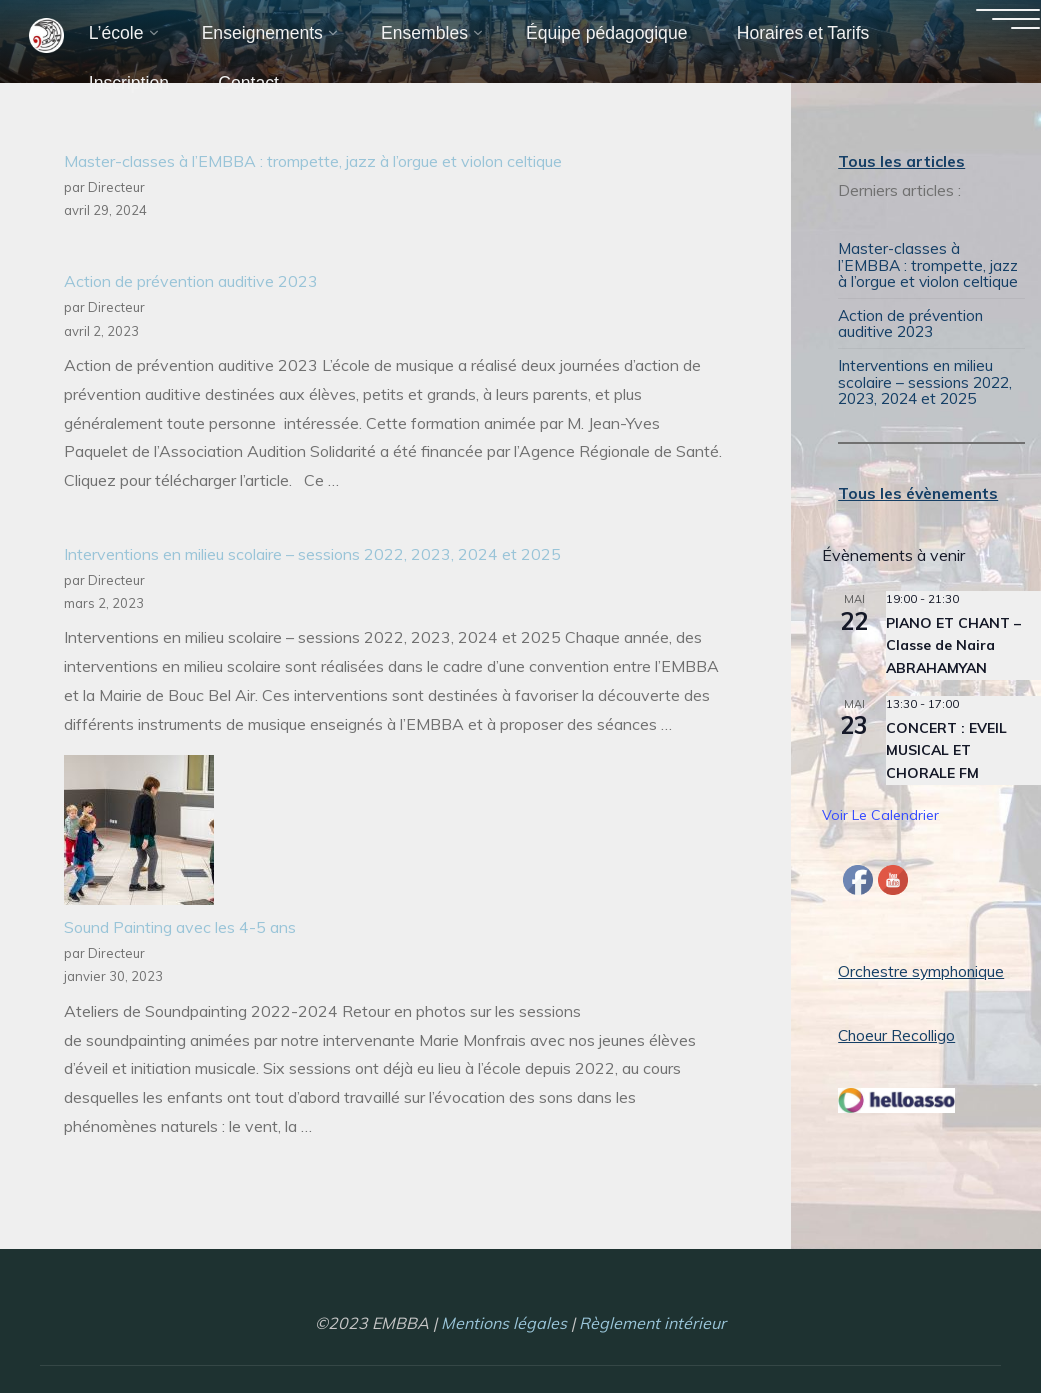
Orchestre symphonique (923, 966)
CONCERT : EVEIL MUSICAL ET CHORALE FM (946, 745)
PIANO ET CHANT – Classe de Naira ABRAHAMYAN (953, 640)
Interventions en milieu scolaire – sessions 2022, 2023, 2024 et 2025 (312, 554)
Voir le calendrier (880, 811)
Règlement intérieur (652, 1318)
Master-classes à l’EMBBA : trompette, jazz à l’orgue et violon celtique (313, 161)
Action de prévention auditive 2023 (191, 282)
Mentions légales (504, 1318)
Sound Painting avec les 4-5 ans (180, 928)
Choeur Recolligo (897, 1030)
